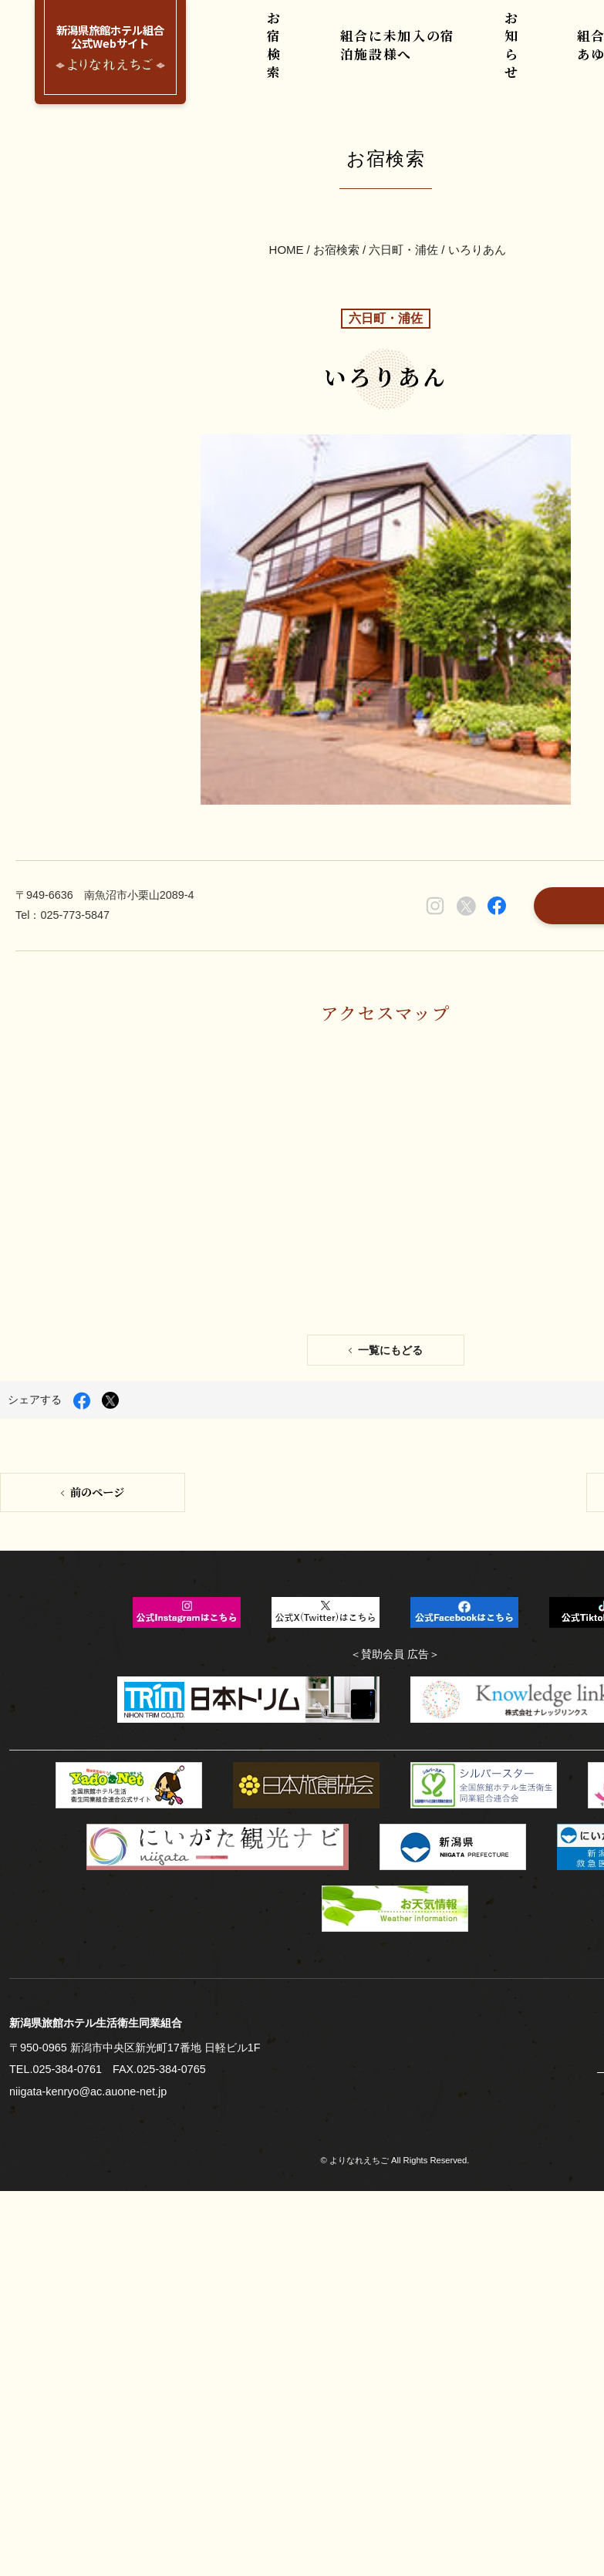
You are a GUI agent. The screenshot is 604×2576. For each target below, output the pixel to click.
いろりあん (475, 177)
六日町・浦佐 (403, 177)
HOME (287, 177)
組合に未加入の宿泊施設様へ (397, 54)
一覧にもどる (389, 982)
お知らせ (512, 54)
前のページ (96, 1111)
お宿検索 (281, 54)
